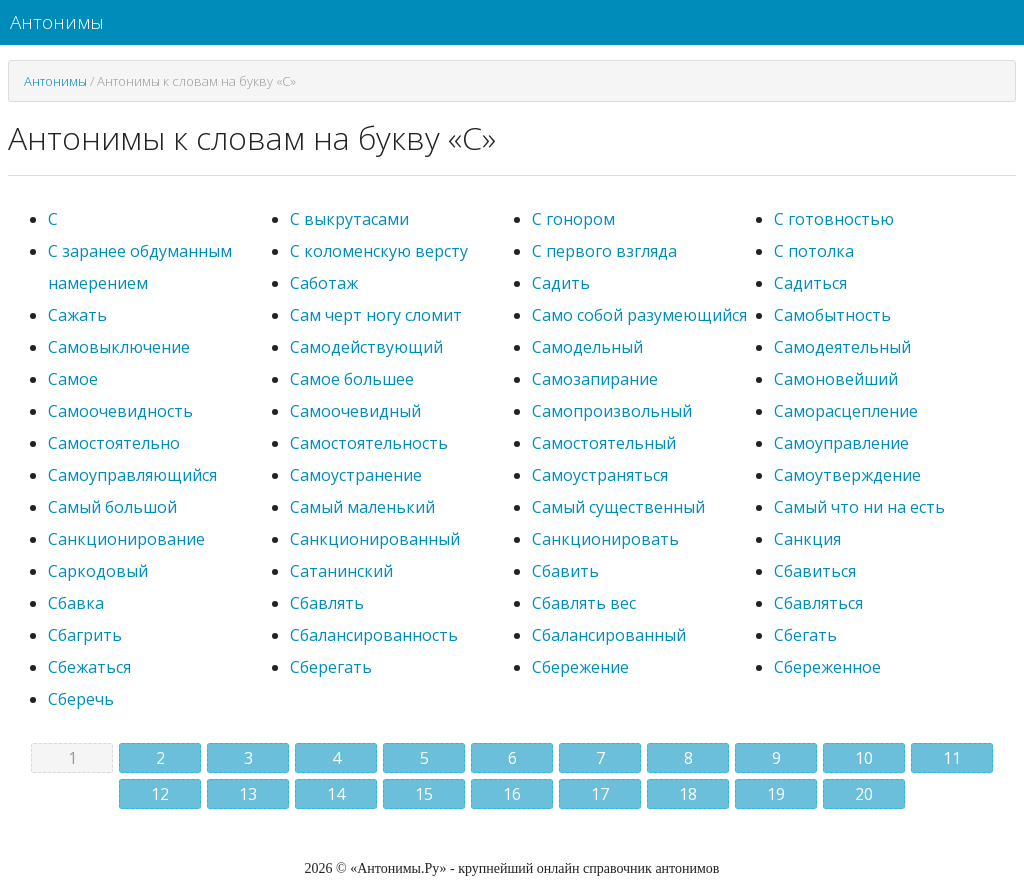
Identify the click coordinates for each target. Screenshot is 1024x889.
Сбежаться (89, 667)
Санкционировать (605, 539)
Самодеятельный (842, 347)
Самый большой (112, 507)
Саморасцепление (846, 411)
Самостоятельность (369, 443)
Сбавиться (815, 571)
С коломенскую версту (379, 251)
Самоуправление (841, 443)
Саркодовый (98, 571)
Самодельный (587, 347)
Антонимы (57, 22)
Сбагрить (85, 635)
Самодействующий (366, 347)
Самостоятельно (114, 443)
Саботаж (324, 283)
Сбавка (76, 603)
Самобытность (832, 315)
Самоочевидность (120, 411)
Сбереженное (827, 667)
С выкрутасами (349, 219)
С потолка (814, 251)
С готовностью (834, 219)
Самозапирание (595, 379)
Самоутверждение (847, 475)
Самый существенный (618, 507)
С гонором (573, 219)
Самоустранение (356, 475)
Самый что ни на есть (859, 507)
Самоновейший (836, 379)
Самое (73, 379)
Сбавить (565, 571)
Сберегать (331, 667)
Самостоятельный (604, 443)
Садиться (810, 283)
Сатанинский (341, 571)
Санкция (807, 539)
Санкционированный (375, 539)
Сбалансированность (374, 635)
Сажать (77, 315)
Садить (561, 283)
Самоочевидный (355, 411)
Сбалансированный (609, 635)
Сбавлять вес (584, 603)
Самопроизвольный (612, 411)
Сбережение (580, 667)
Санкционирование (126, 539)
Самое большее (352, 379)
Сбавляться (818, 603)
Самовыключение (119, 347)
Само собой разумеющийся (639, 315)
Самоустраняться (600, 475)
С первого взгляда (604, 251)
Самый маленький (362, 507)
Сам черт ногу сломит (376, 315)
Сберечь (81, 699)
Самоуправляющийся (132, 475)
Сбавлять (327, 603)
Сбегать (805, 635)
